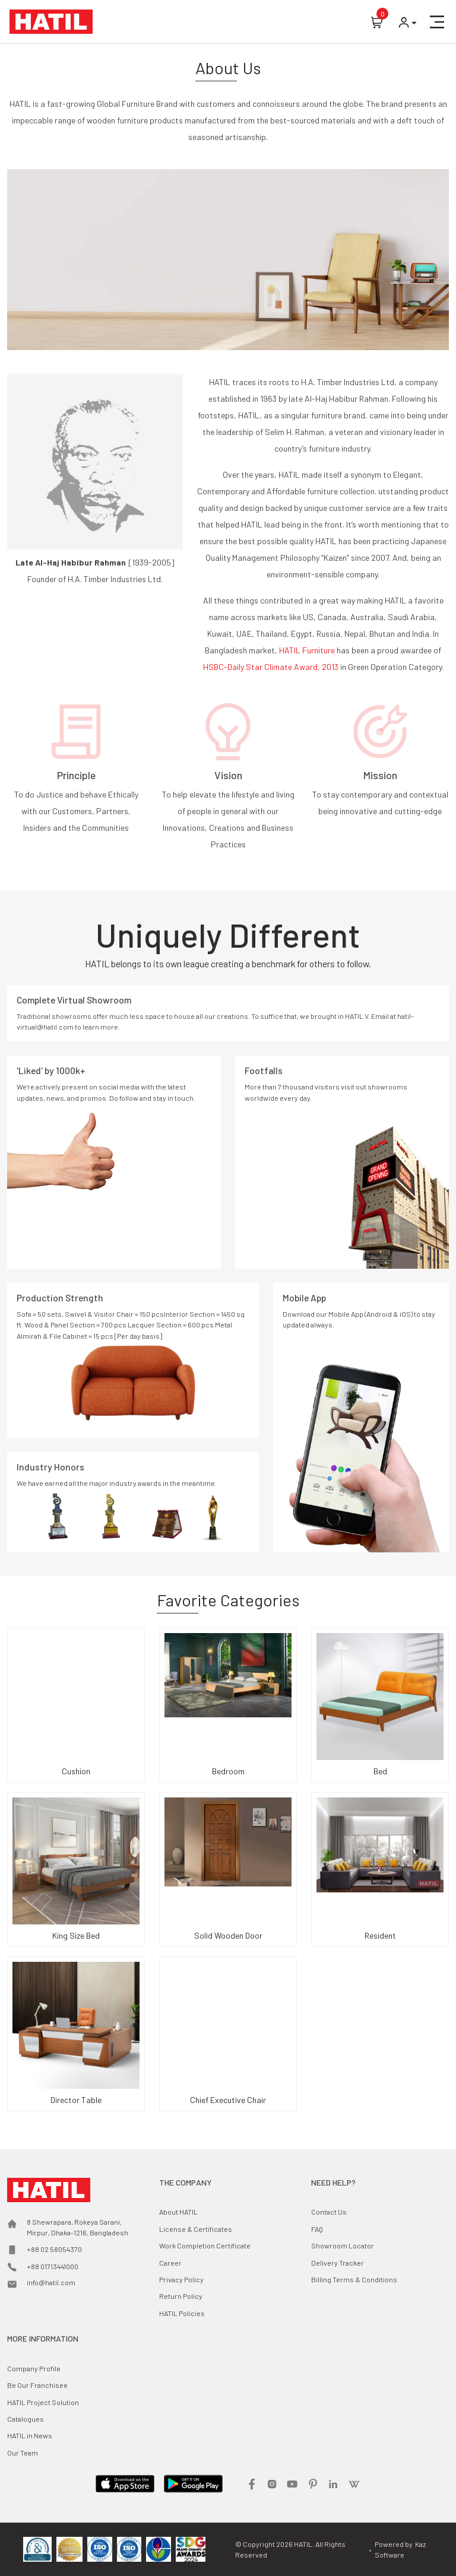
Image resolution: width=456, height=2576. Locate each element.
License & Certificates (195, 2229)
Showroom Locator (342, 2245)
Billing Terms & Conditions (354, 2279)
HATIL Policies (182, 2313)
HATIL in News (29, 2435)
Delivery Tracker (337, 2263)
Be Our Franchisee (37, 2385)
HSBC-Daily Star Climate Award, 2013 (271, 667)
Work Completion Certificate (205, 2245)
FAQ (317, 2229)
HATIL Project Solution (43, 2402)
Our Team (22, 2452)
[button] (437, 21)
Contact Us (329, 2211)
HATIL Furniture (308, 650)
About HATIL (178, 2211)
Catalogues (25, 2419)
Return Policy (180, 2296)
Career (170, 2263)
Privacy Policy (181, 2279)
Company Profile (34, 2368)
